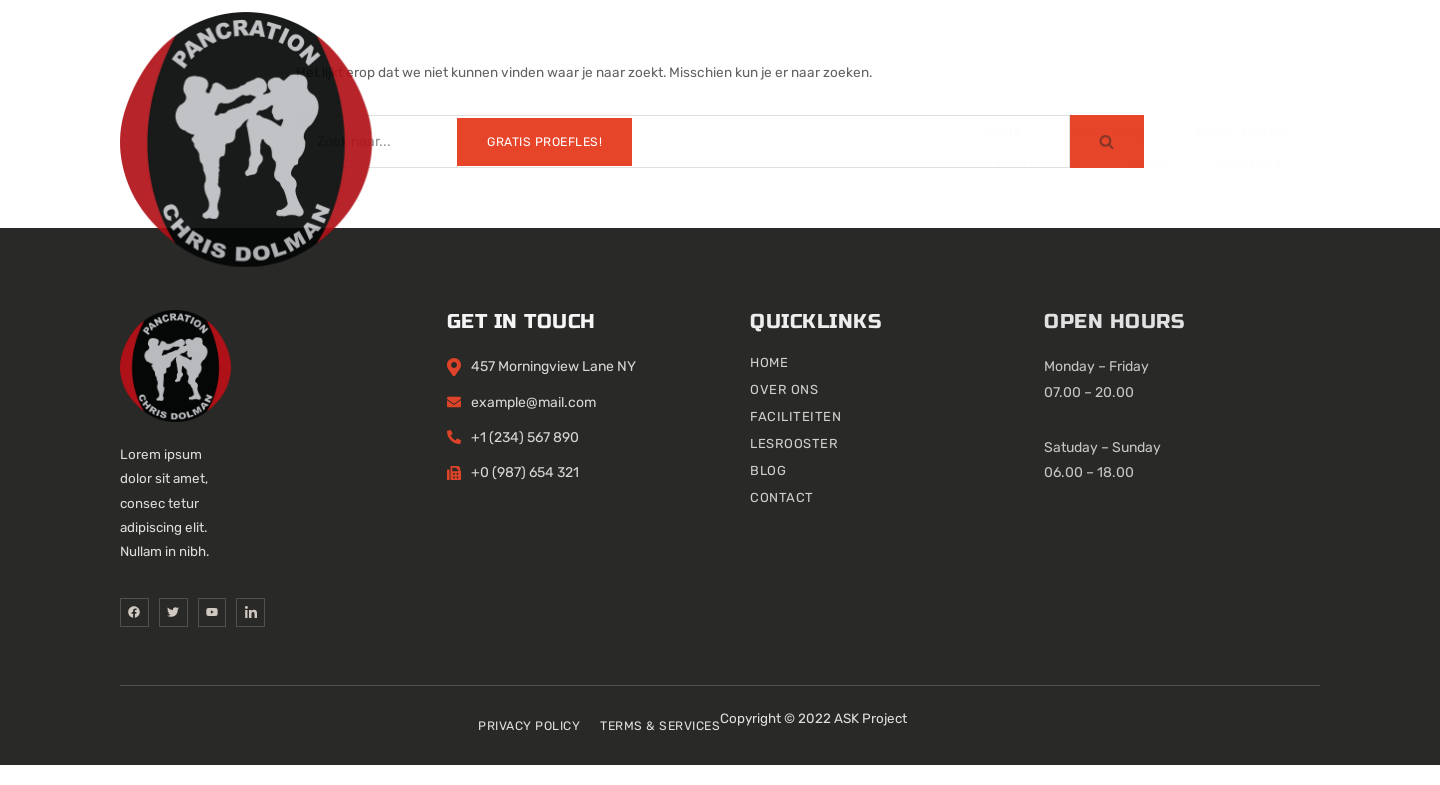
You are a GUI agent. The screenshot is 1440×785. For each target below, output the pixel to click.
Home (374, 62)
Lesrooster (782, 62)
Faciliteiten (630, 62)
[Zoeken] (683, 141)
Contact (1018, 62)
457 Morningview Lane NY (687, 385)
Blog (907, 62)
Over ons (489, 62)
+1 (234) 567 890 (659, 455)
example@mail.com (667, 420)
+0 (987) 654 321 (659, 490)
